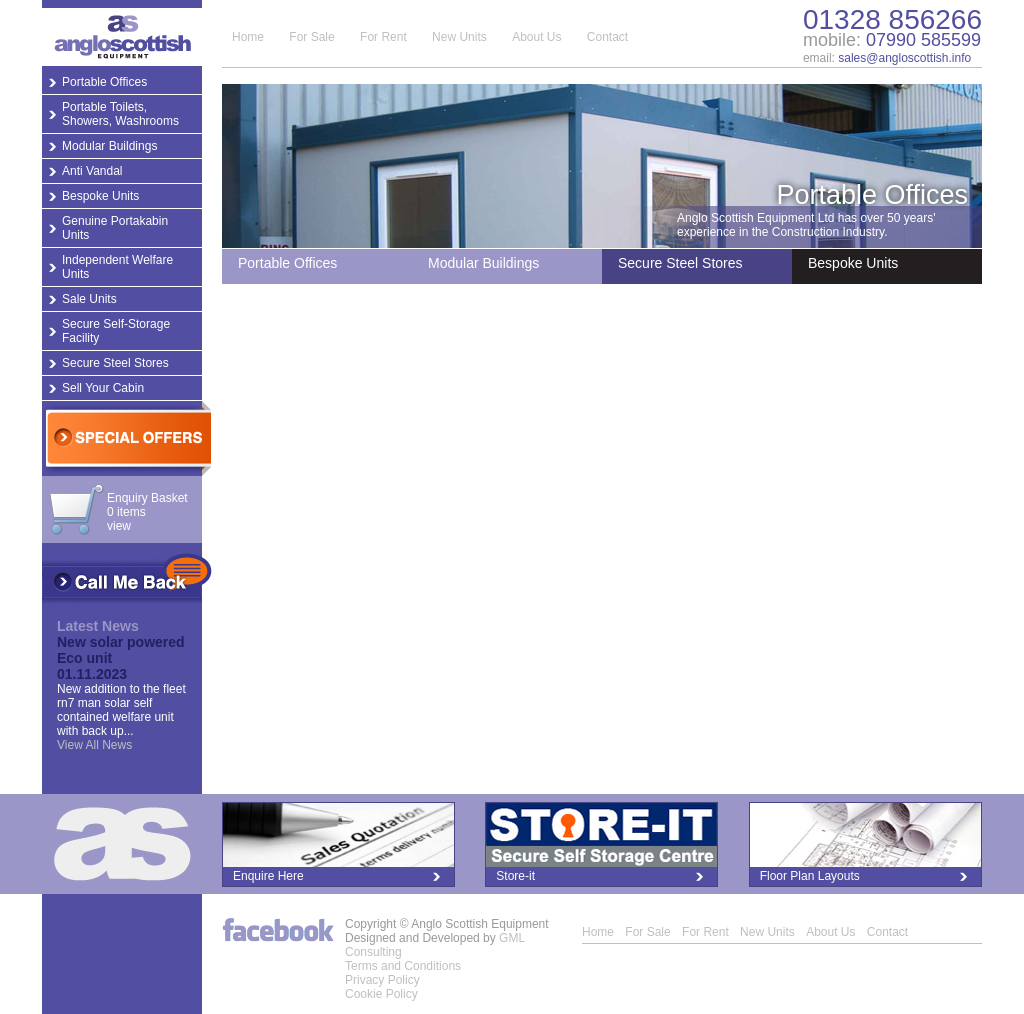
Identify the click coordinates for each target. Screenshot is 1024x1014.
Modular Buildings (109, 146)
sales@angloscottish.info (904, 58)
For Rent (383, 37)
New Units (459, 37)
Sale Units (89, 299)
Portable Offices (104, 82)
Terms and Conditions (403, 966)
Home (248, 37)
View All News (94, 745)
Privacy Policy (382, 980)
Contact (607, 37)
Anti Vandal (92, 171)
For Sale (311, 37)
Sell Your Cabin (103, 388)
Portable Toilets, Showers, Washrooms (120, 114)
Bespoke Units (100, 196)
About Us (536, 37)
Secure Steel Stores (115, 363)
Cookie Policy (381, 994)
